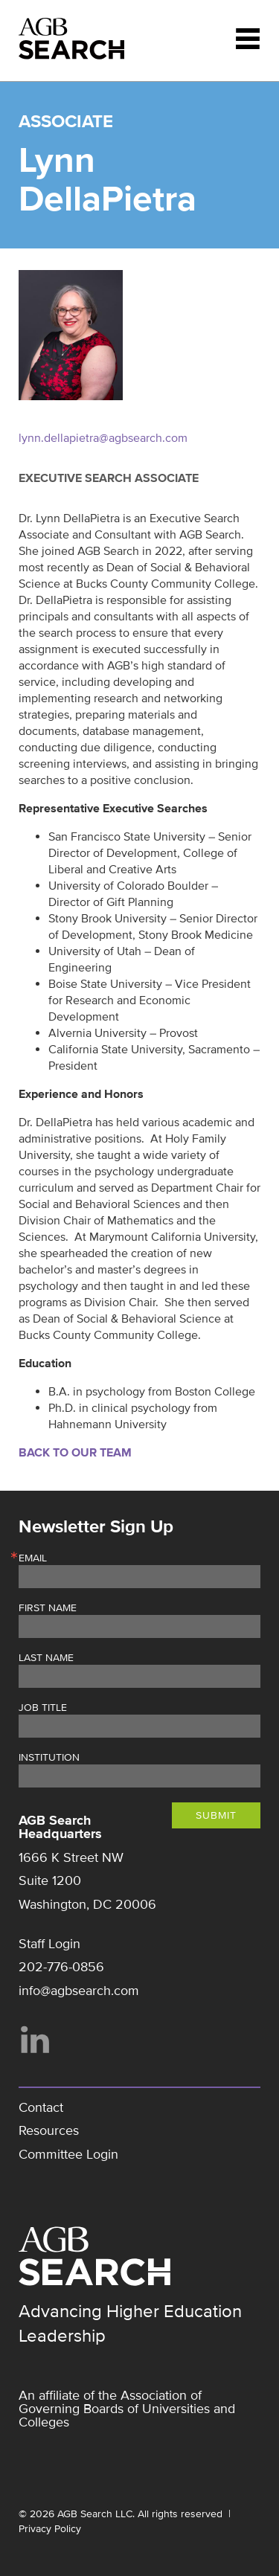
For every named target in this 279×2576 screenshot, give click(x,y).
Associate (66, 121)
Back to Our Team (75, 1452)
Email (33, 1558)
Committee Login (68, 2154)
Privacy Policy (50, 2528)
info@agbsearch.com (79, 1990)
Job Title (43, 1708)
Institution (49, 1758)
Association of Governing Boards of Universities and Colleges (127, 2408)
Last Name (46, 1658)
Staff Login (49, 1944)
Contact (41, 2107)
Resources (49, 2130)
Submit (216, 1815)
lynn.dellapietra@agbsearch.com (103, 438)
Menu (247, 38)
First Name (48, 1608)
